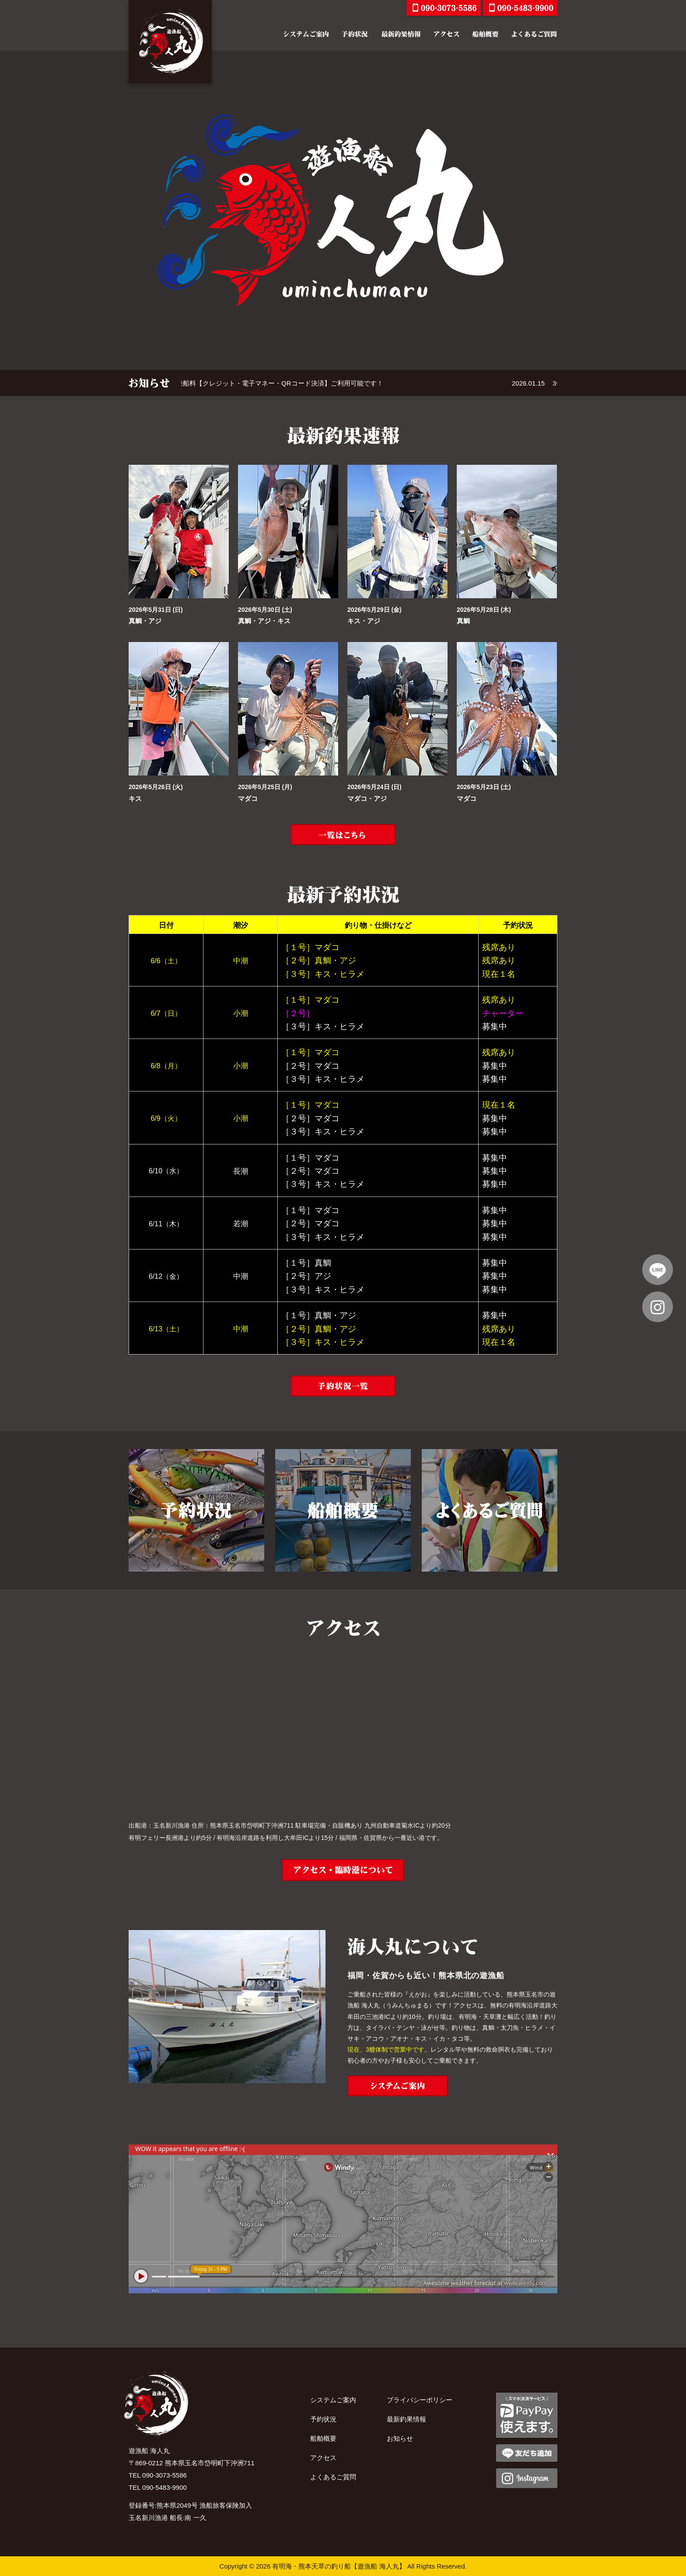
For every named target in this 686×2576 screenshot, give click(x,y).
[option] (343, 210)
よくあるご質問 (333, 2477)
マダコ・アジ (367, 798)
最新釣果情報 (406, 2419)
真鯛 (463, 621)
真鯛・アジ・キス (264, 621)
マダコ (248, 798)
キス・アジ (363, 621)
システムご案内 (333, 2400)
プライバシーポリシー (419, 2400)
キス (135, 798)
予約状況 (323, 2419)
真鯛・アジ (145, 621)
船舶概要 (323, 2438)
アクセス (323, 2457)
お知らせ (400, 2438)
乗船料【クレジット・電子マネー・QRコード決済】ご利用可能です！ (325, 383)
